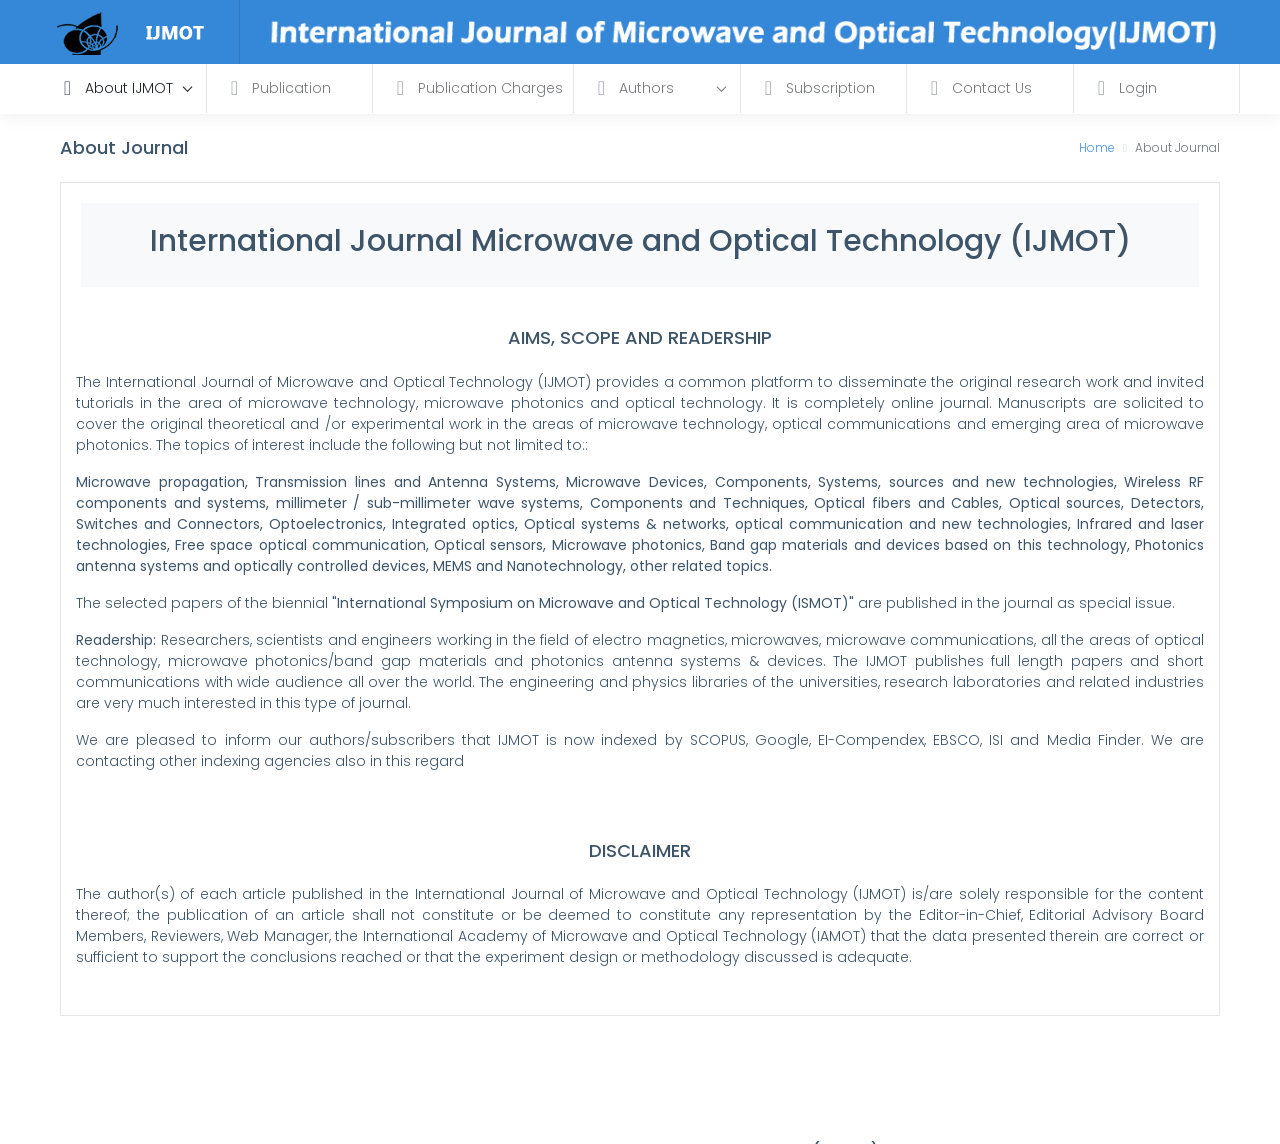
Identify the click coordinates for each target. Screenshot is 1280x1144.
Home (1097, 147)
